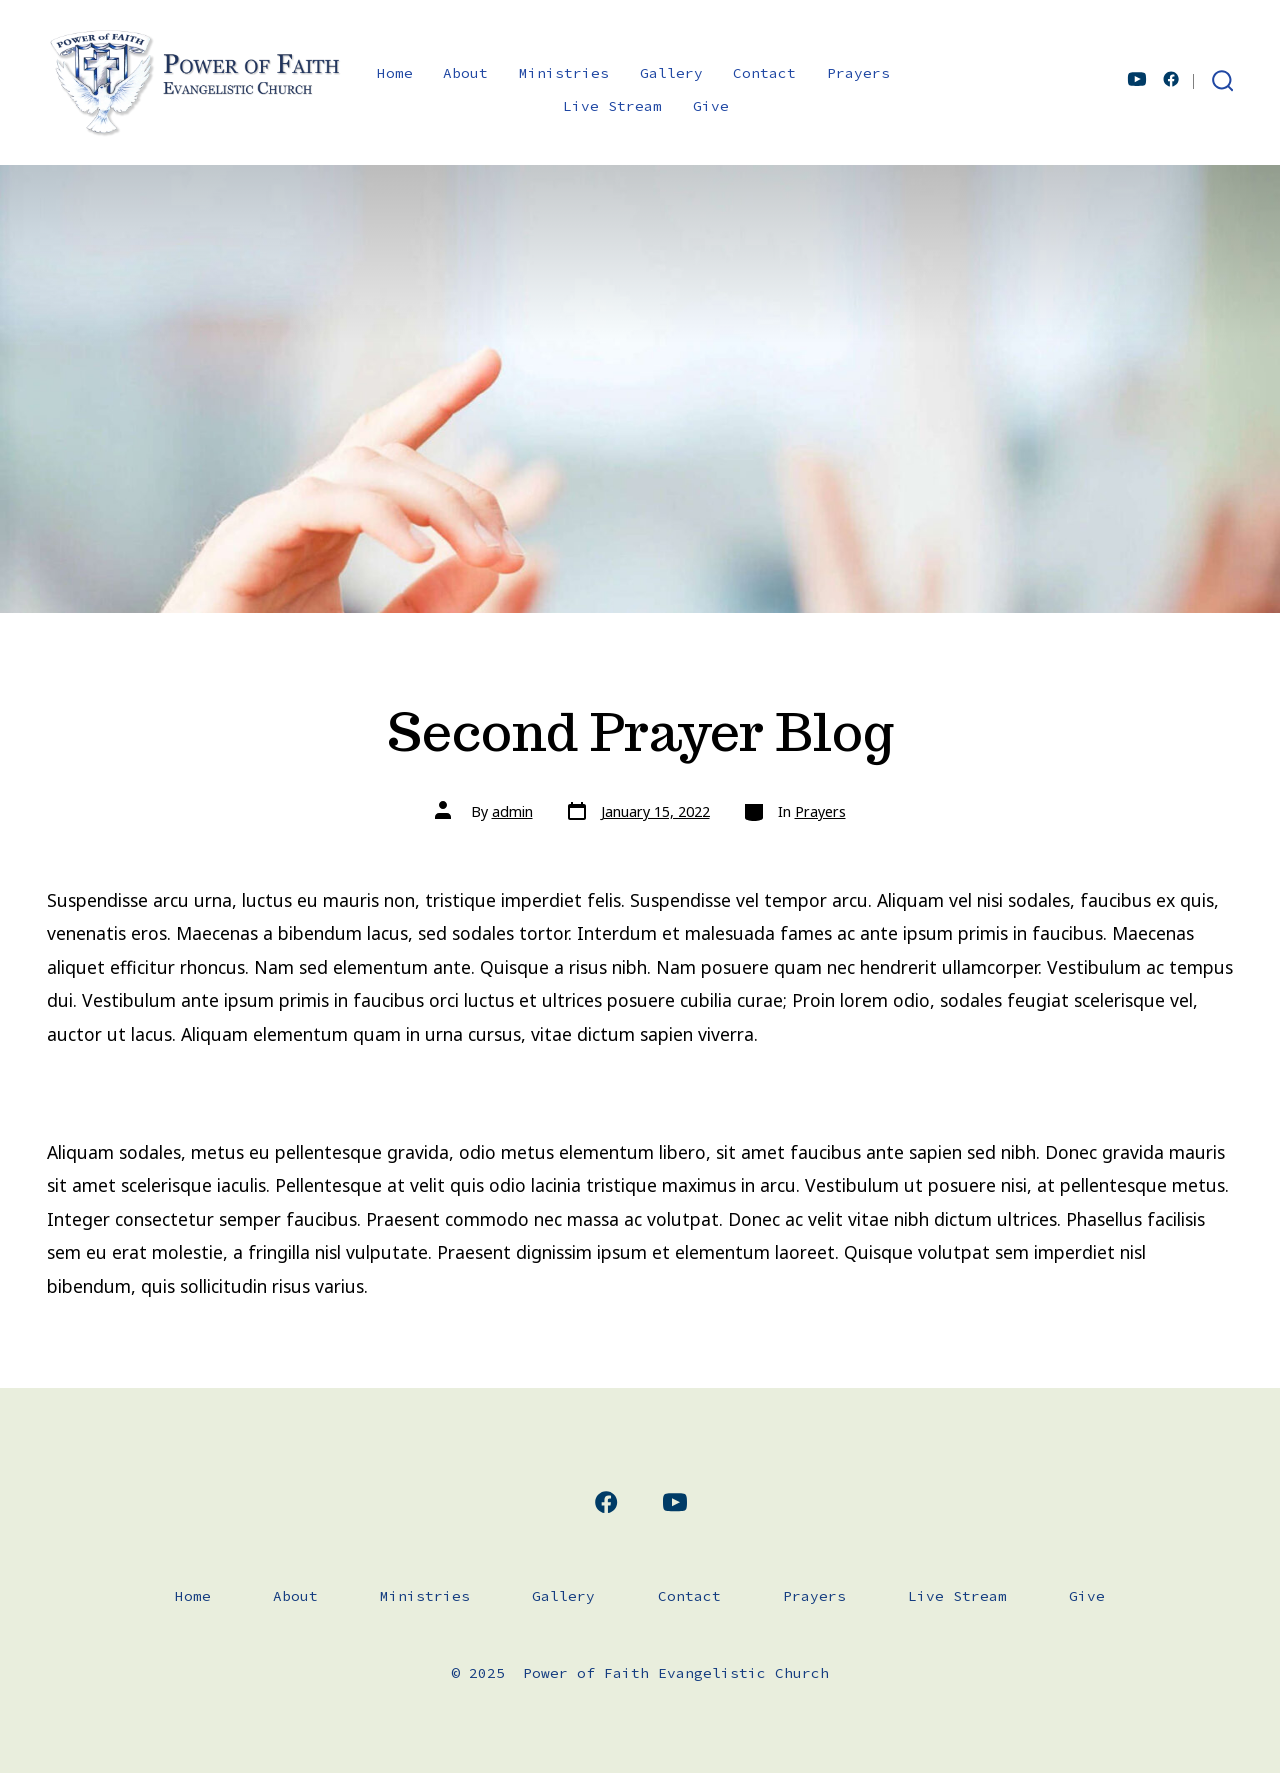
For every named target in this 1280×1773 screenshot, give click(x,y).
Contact (764, 73)
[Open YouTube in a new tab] (1137, 79)
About (465, 73)
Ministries (564, 73)
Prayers (858, 73)
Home (395, 73)
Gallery (671, 73)
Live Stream (612, 106)
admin (512, 811)
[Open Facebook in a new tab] (1171, 79)
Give (711, 106)
